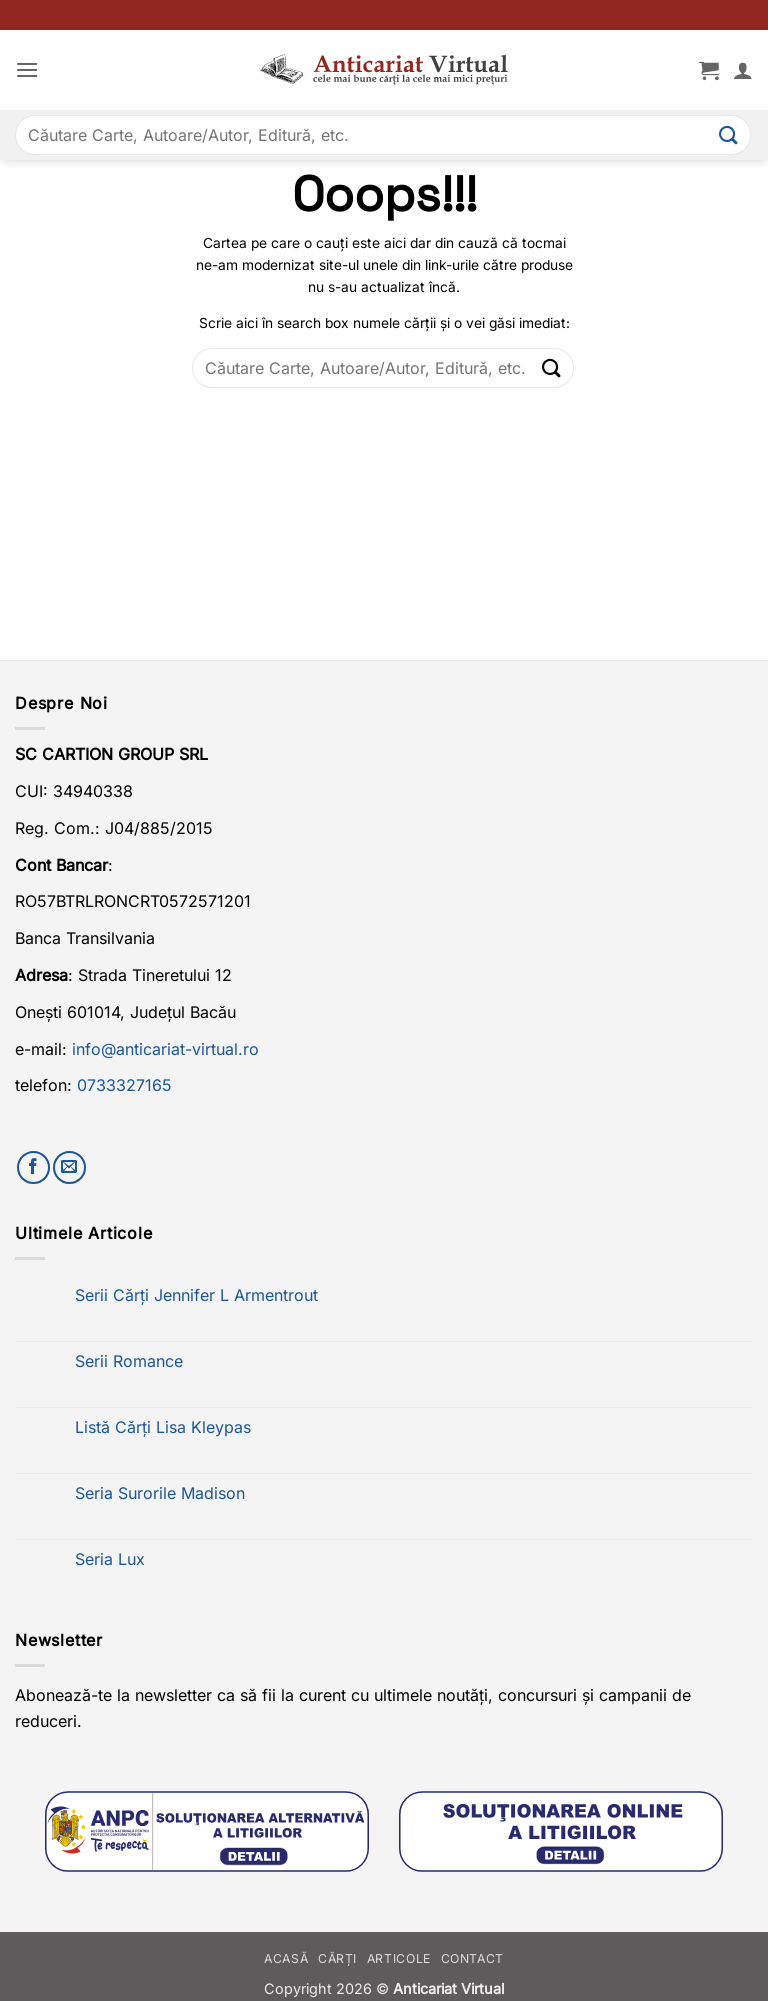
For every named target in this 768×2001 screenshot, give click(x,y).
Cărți (337, 1958)
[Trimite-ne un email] (69, 1167)
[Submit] (729, 134)
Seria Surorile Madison (160, 1493)
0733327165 (124, 1085)
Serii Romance (129, 1361)
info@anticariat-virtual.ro (165, 1049)
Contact (472, 1958)
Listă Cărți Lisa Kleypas (163, 1427)
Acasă (286, 1958)
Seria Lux (110, 1559)
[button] (27, 69)
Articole (399, 1958)
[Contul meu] (743, 70)
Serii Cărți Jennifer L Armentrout (196, 1295)
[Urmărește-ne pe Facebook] (33, 1167)
